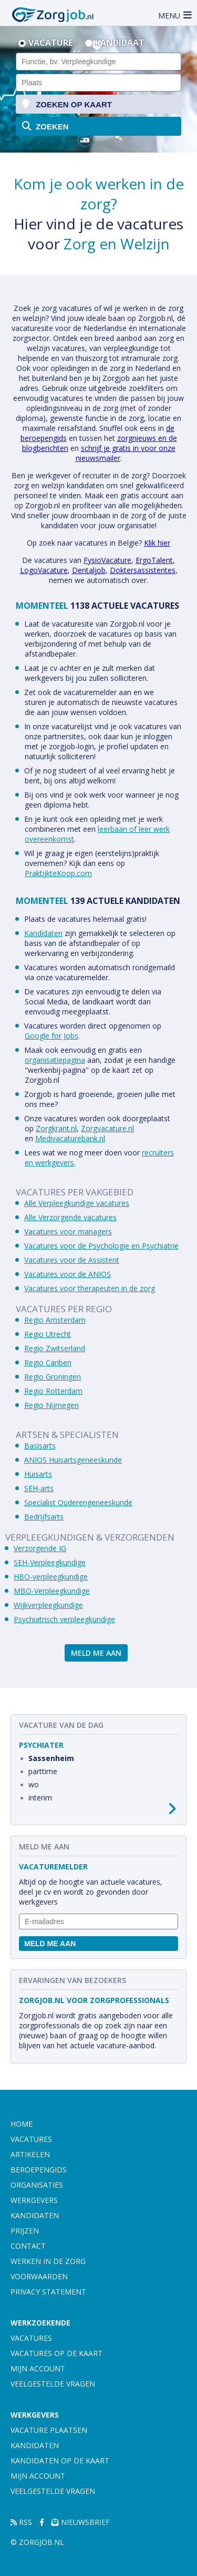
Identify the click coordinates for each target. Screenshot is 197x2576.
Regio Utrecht (47, 1334)
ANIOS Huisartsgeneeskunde (73, 1460)
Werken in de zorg (48, 2261)
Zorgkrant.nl (56, 1128)
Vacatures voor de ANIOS (67, 1274)
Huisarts (38, 1474)
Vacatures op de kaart (56, 2353)
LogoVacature (44, 570)
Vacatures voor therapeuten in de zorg (89, 1288)
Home (22, 2124)
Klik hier (157, 543)
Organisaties (37, 2185)
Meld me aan (96, 1653)
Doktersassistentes (142, 570)
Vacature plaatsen (49, 2430)
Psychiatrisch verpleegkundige (64, 1619)
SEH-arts (39, 1488)
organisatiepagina (55, 1060)
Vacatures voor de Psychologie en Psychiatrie (101, 1246)
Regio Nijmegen (51, 1405)
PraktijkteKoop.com (58, 873)
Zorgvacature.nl (107, 1128)
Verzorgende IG (40, 1548)
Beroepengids (39, 2170)
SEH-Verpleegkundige (50, 1562)
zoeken (45, 126)
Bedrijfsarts (44, 1517)
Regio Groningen (52, 1377)
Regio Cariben (47, 1362)
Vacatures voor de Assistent (71, 1260)
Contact (28, 2246)
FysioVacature (107, 560)
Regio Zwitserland (54, 1348)
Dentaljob (89, 570)
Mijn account (38, 2368)
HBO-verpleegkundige (51, 1577)
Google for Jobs (51, 1036)
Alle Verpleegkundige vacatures (76, 1203)
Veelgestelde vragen (53, 2384)
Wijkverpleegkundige (48, 1605)
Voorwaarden (39, 2276)
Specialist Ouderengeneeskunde (78, 1502)
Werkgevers (34, 2200)
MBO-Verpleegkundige (52, 1591)
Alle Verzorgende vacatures (70, 1217)
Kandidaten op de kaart (60, 2461)
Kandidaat (119, 43)
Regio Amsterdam (55, 1320)
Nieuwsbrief (80, 2522)
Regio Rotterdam (53, 1391)
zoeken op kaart (67, 104)
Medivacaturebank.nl (70, 1138)
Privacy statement (48, 2292)
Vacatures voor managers (68, 1231)
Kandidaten (43, 933)
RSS (21, 2522)
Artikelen (30, 2154)
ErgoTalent (154, 560)
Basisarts (40, 1446)
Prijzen (25, 2231)
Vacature (50, 43)
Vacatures (31, 2139)
